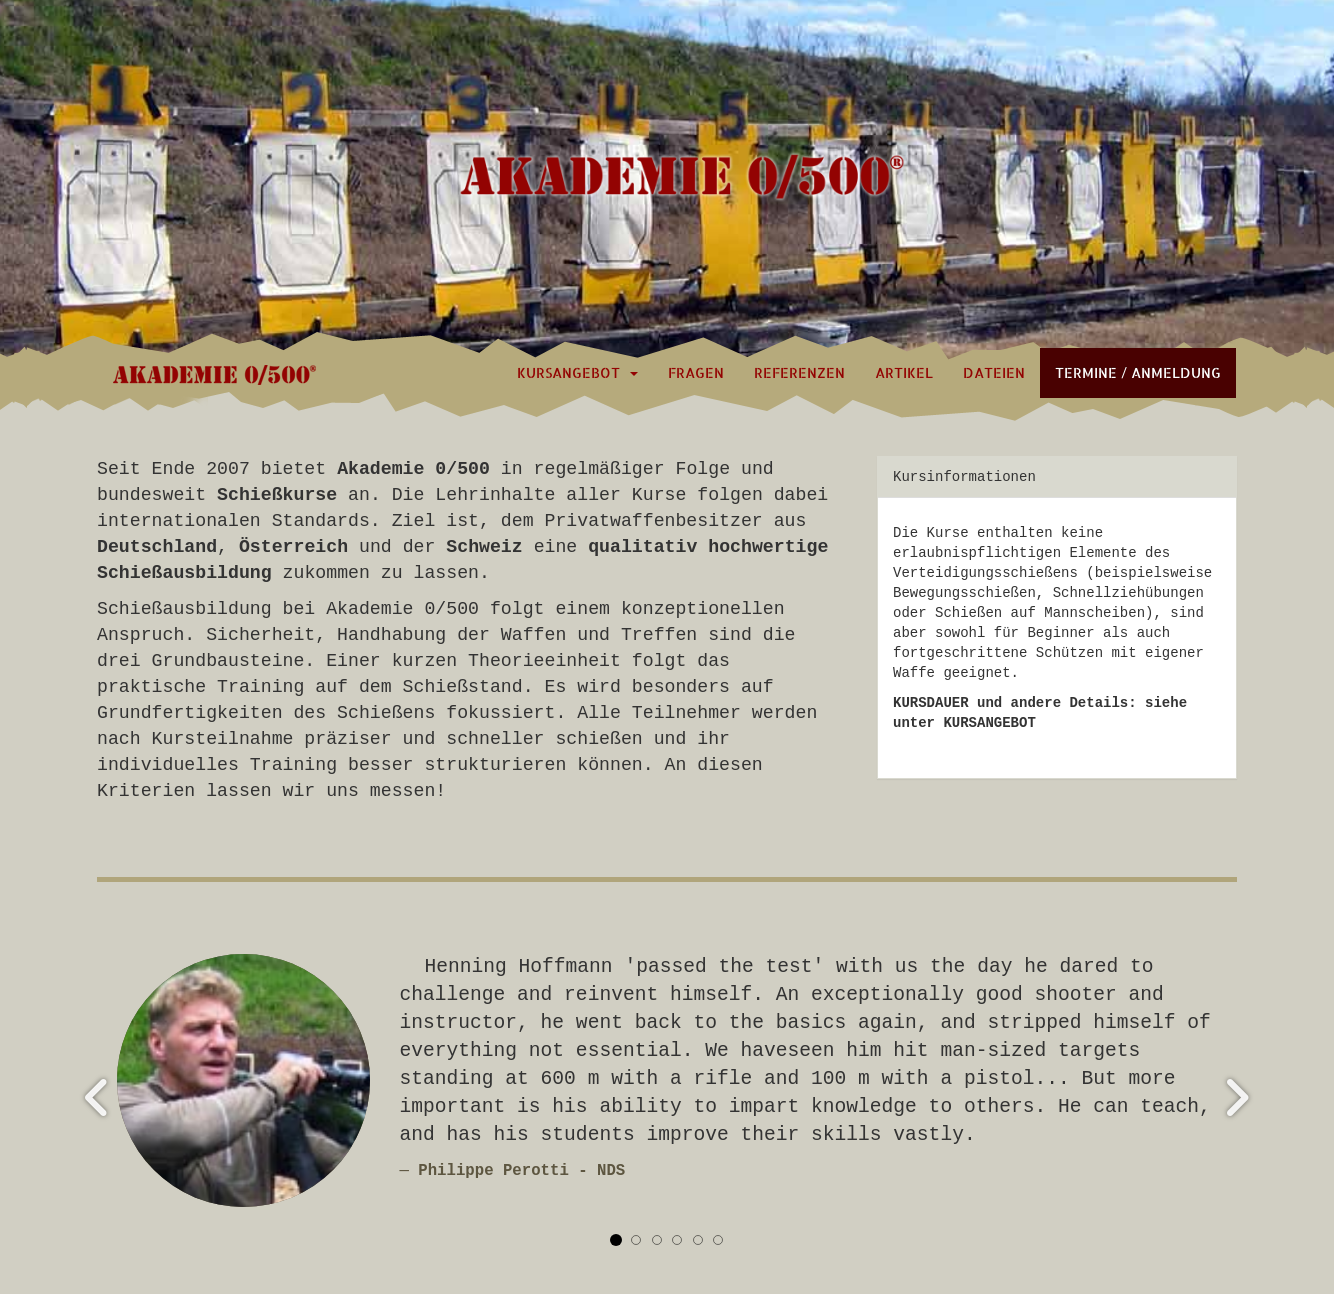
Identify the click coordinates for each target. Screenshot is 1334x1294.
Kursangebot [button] (577, 372)
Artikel (904, 372)
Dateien (994, 372)
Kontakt (938, 1204)
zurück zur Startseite (796, 1204)
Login (118, 1204)
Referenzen (799, 372)
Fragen (696, 372)
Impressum (1031, 1204)
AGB (1224, 1204)
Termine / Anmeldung (1138, 372)
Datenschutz (1140, 1204)
